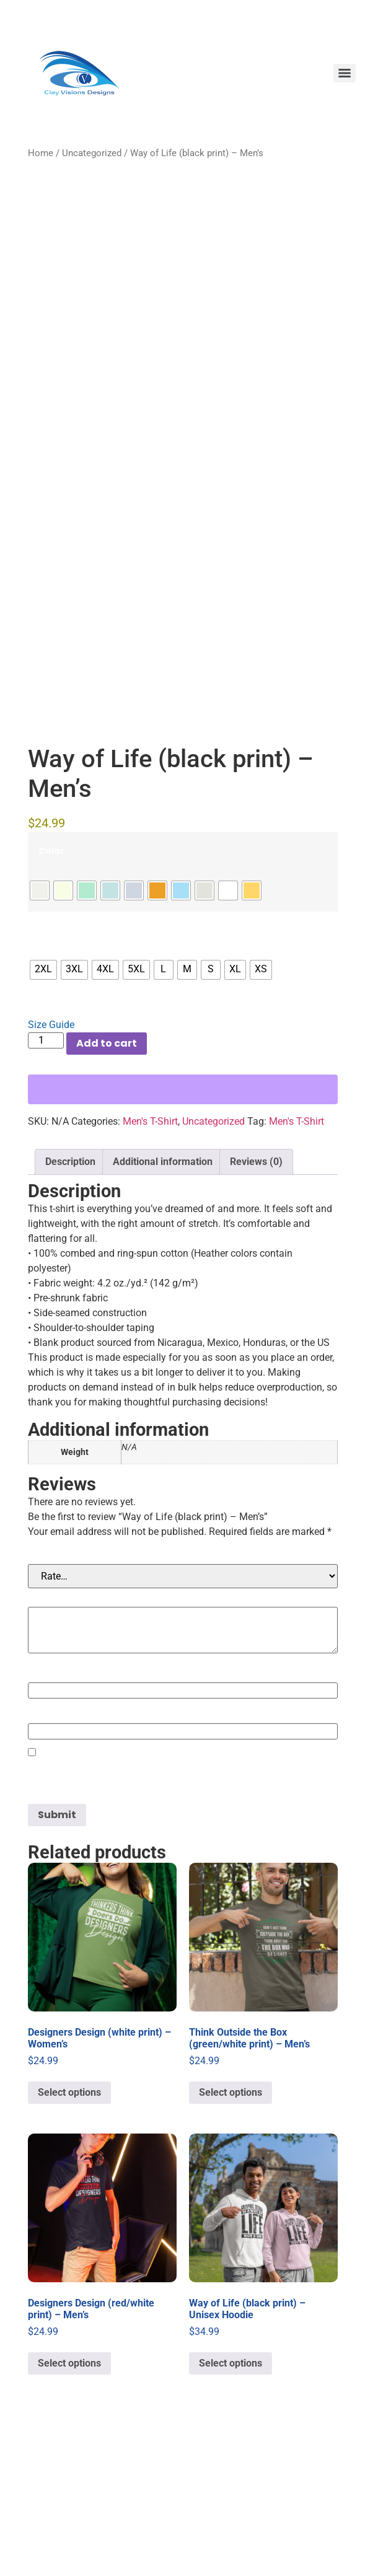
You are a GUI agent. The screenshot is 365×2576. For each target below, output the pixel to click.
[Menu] (344, 73)
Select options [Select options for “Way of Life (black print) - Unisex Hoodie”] (230, 2505)
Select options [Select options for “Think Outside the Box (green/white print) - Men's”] (230, 2234)
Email (44, 1855)
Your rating (58, 1696)
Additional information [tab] (163, 1303)
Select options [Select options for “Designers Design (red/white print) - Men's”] (69, 2505)
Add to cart (106, 1185)
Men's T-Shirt (150, 1263)
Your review (60, 1739)
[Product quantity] (46, 1182)
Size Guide (51, 1166)
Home (40, 153)
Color (51, 993)
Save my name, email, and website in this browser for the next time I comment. (178, 1920)
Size (48, 1072)
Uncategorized (91, 153)
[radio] (39, 1032)
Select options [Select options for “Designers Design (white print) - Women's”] (69, 2234)
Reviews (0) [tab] (256, 1303)
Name (46, 1815)
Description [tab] (70, 1303)
